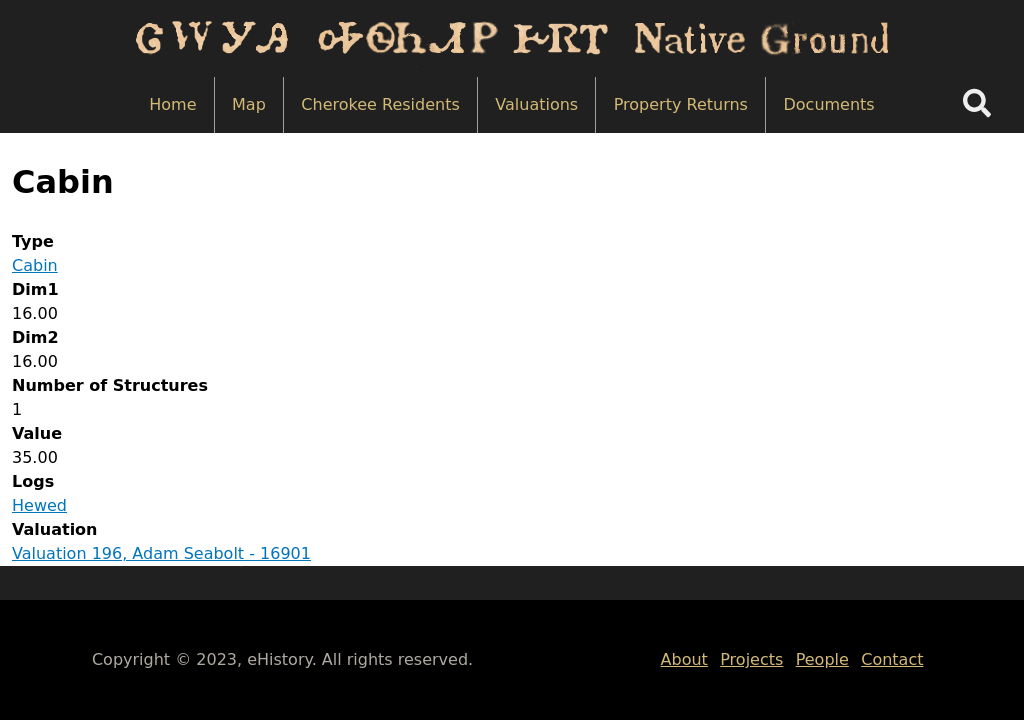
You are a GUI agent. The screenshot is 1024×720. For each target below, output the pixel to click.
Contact (892, 659)
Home (172, 104)
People (822, 659)
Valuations (536, 104)
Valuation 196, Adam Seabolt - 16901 (161, 553)
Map (249, 104)
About (684, 659)
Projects (751, 659)
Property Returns (681, 104)
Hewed (39, 505)
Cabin (35, 265)
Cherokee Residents (380, 104)
